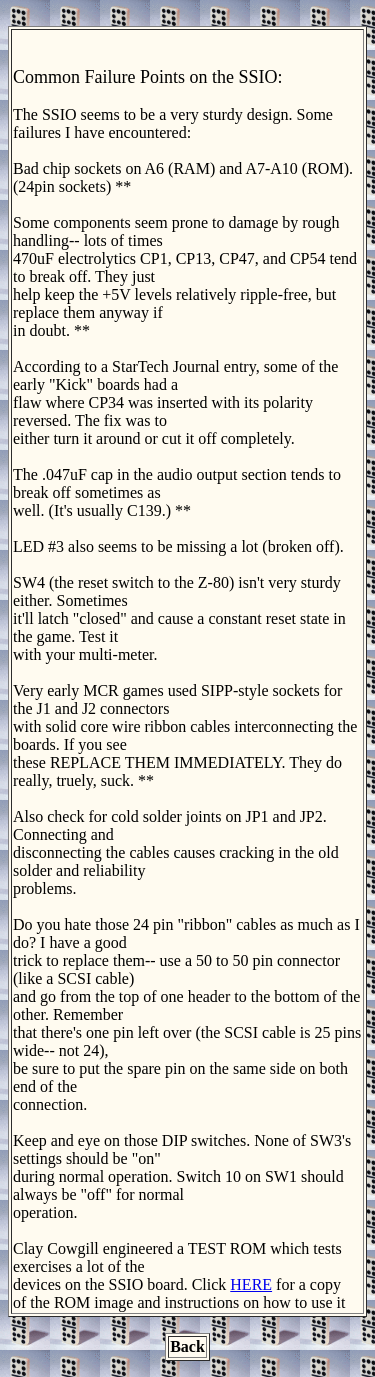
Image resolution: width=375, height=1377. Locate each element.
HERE (251, 1284)
